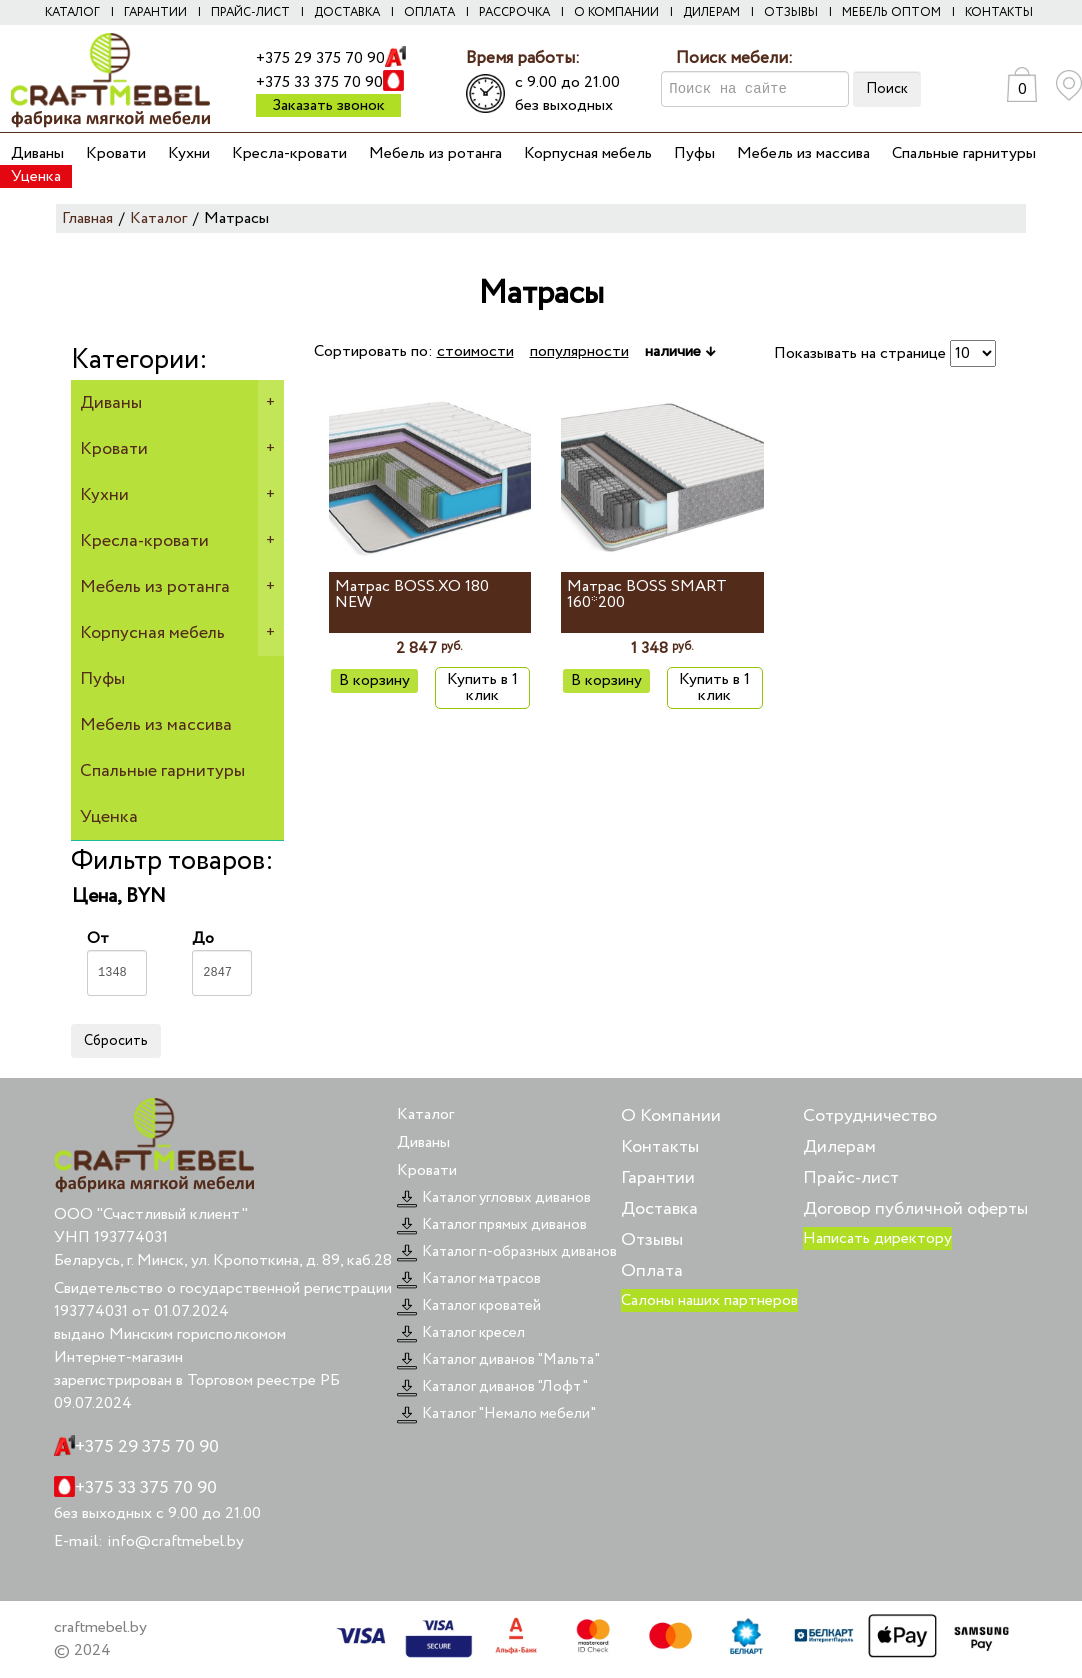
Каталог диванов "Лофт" (492, 1387)
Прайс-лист (250, 12)
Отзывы (791, 12)
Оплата (429, 12)
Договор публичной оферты (915, 1209)
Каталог (72, 12)
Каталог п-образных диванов (507, 1252)
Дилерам (711, 12)
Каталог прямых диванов (492, 1225)
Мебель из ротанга (435, 153)
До (222, 961)
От (117, 961)
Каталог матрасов (469, 1279)
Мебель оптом (891, 12)
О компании (616, 12)
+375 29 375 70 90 (320, 58)
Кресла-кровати (289, 153)
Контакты (999, 12)
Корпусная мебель (588, 153)
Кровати (116, 153)
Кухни (189, 153)
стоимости (475, 351)
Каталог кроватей (469, 1306)
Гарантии (155, 12)
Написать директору (877, 1238)
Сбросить (116, 1041)
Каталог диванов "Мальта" (498, 1360)
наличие (680, 351)
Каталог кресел (461, 1333)
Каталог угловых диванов (494, 1198)
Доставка (347, 12)
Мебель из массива (803, 153)
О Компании (671, 1116)
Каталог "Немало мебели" (496, 1414)
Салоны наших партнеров (709, 1300)
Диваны (37, 153)
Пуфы (694, 153)
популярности (579, 351)
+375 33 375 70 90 (319, 82)
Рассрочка (514, 12)
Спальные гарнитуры (964, 153)
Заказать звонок (328, 105)
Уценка (36, 176)
